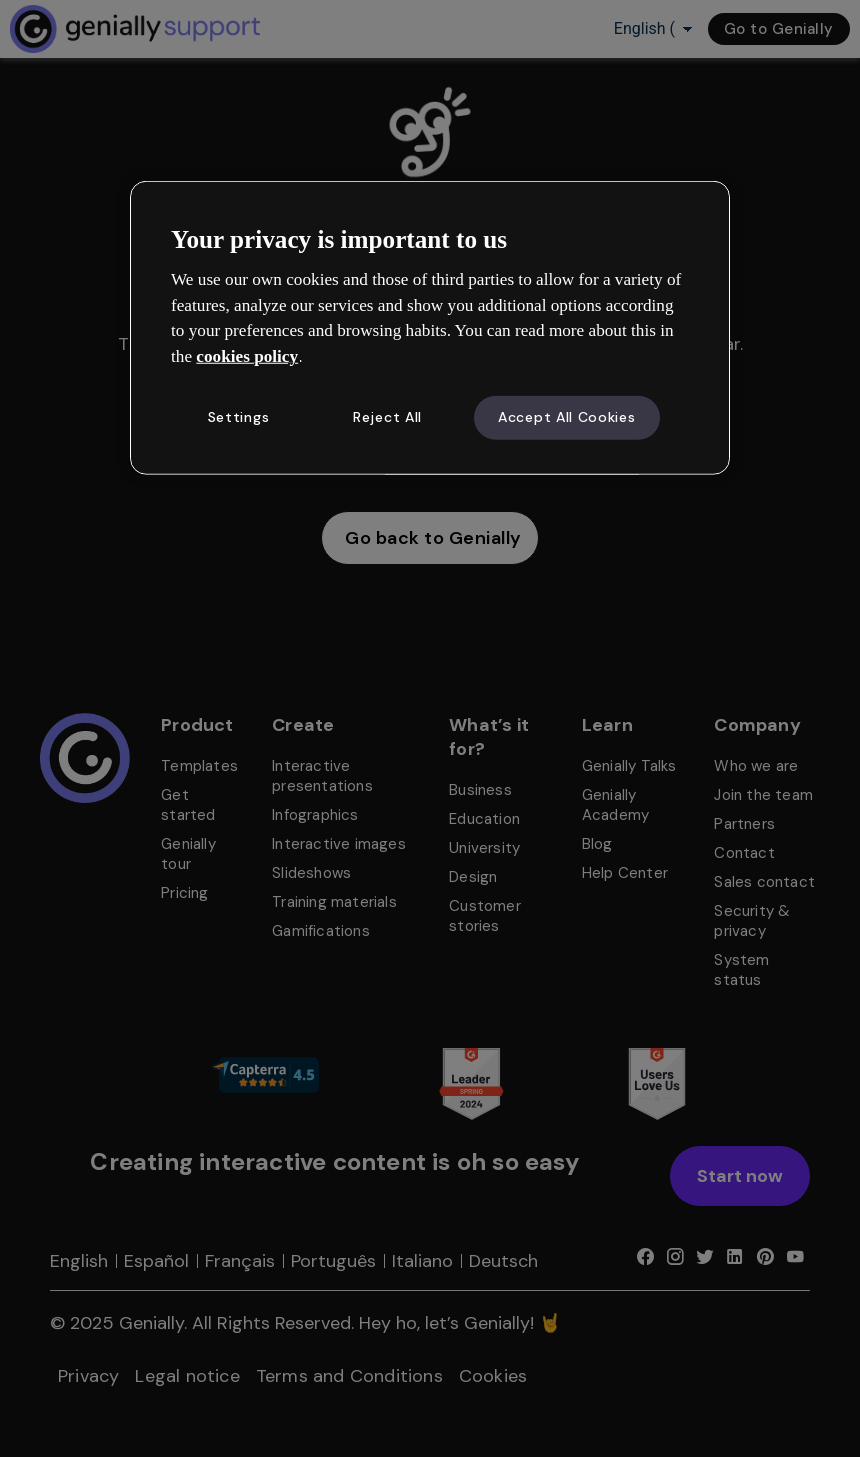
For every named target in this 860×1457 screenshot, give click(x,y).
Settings (239, 417)
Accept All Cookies (567, 417)
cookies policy (247, 356)
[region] (430, 327)
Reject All (387, 417)
